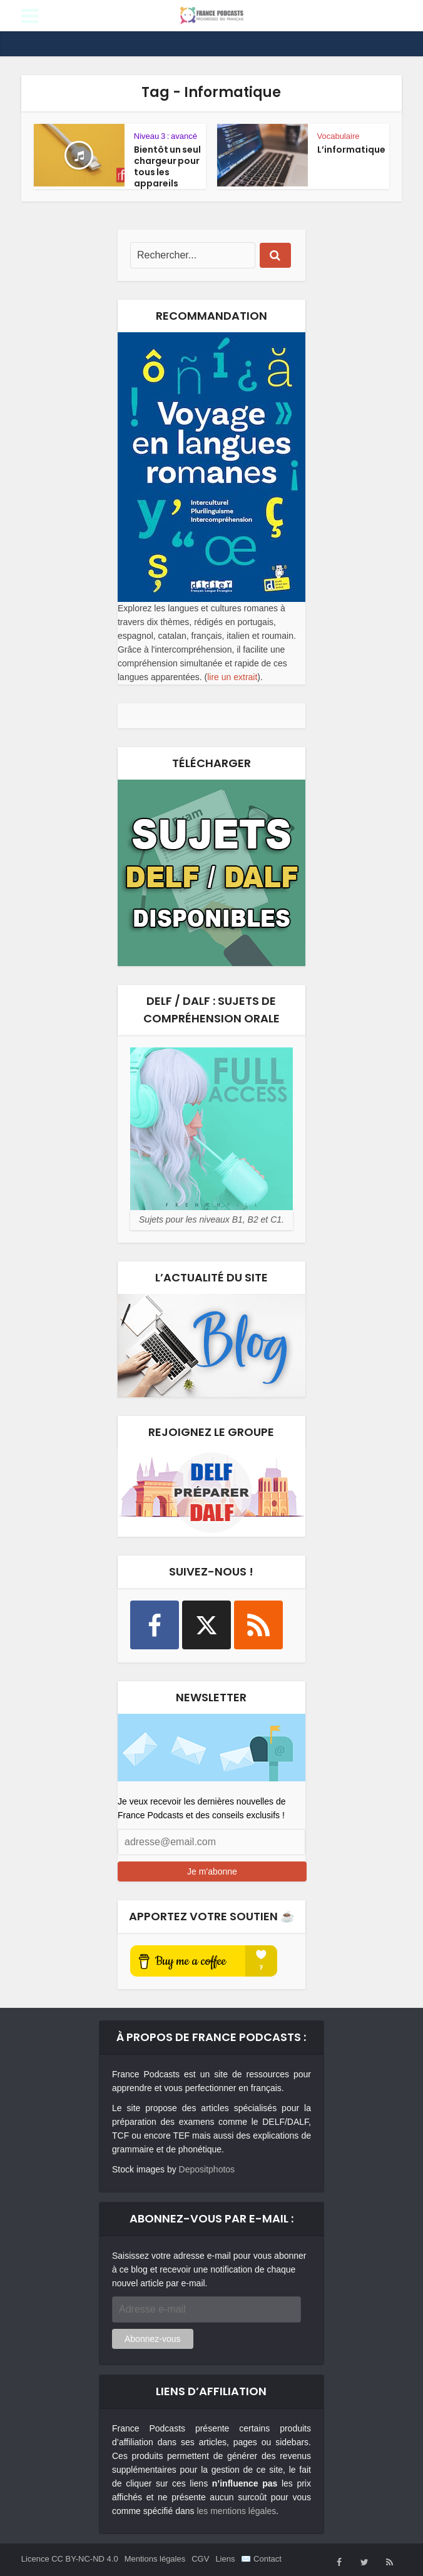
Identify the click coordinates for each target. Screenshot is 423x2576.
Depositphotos (207, 2169)
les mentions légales (236, 2511)
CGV (200, 2558)
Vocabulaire (338, 136)
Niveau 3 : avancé (165, 136)
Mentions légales (155, 2558)
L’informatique (351, 149)
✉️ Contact (261, 2558)
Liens (225, 2558)
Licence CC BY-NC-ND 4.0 (69, 2558)
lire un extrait (232, 677)
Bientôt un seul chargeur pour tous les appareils (167, 166)
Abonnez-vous (153, 2339)
